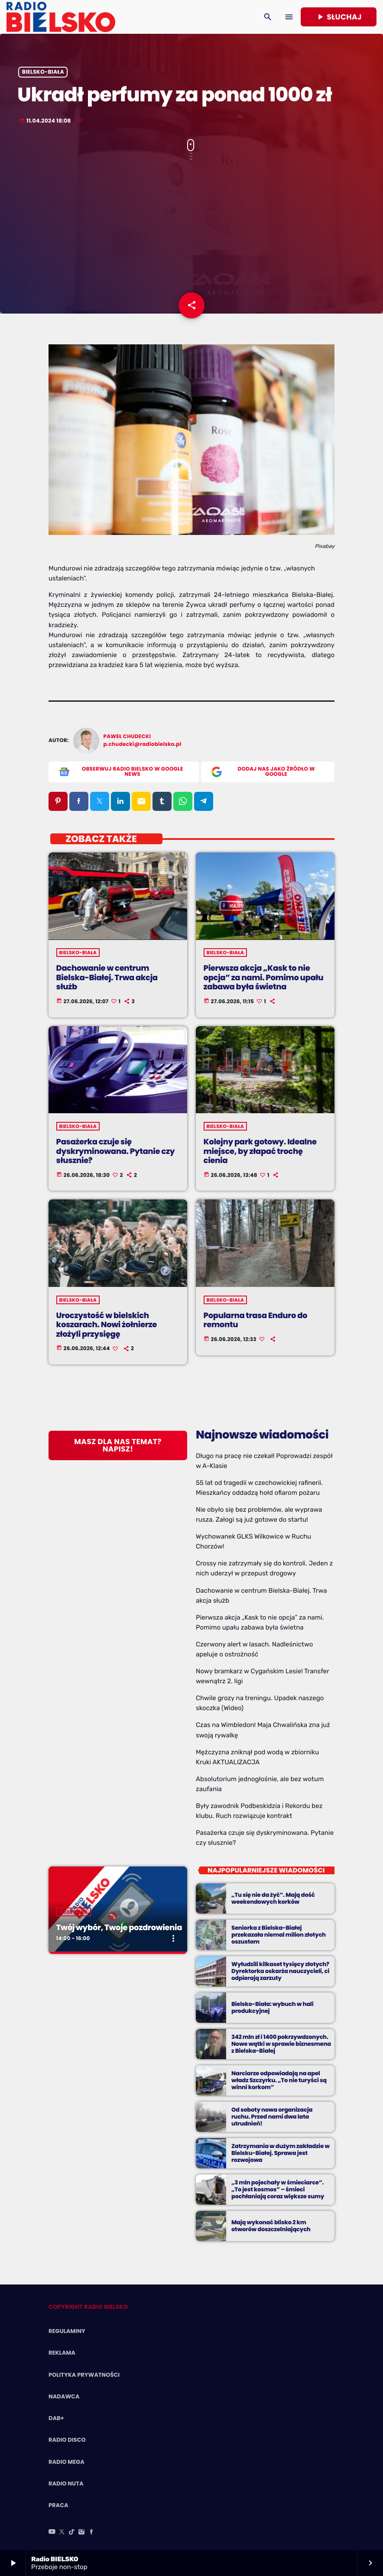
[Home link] (60, 17)
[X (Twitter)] (61, 2532)
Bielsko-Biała (43, 72)
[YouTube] (52, 2532)
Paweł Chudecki (127, 736)
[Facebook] (91, 2532)
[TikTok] (71, 2532)
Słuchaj (338, 17)
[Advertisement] (191, 231)
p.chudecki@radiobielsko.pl (143, 744)
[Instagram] (81, 2532)
